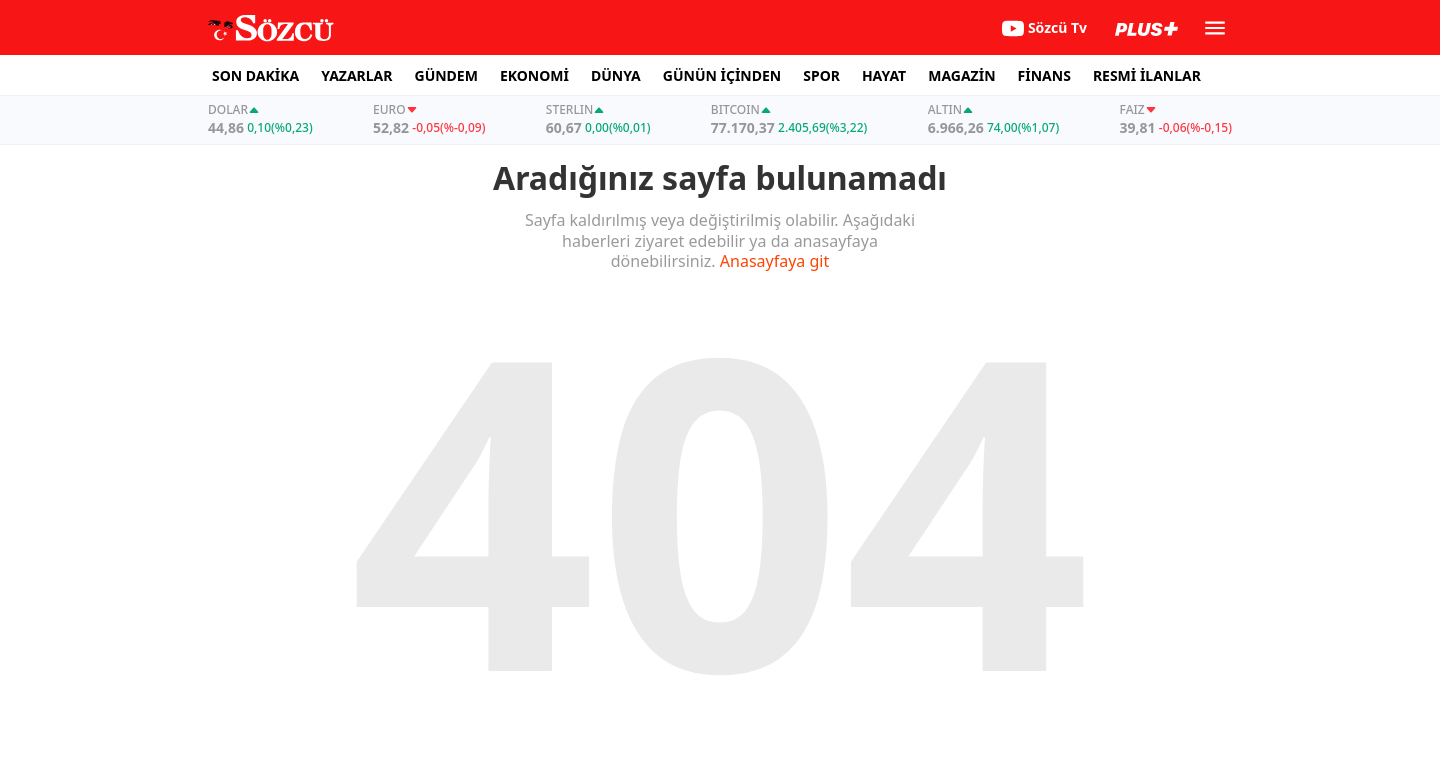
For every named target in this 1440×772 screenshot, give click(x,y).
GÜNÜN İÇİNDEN (722, 75)
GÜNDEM (446, 75)
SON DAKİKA (255, 75)
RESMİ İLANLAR (1147, 75)
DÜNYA (616, 75)
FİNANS (1044, 75)
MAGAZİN (961, 75)
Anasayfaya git (774, 261)
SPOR (821, 75)
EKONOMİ (534, 75)
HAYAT (884, 75)
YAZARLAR (356, 75)
